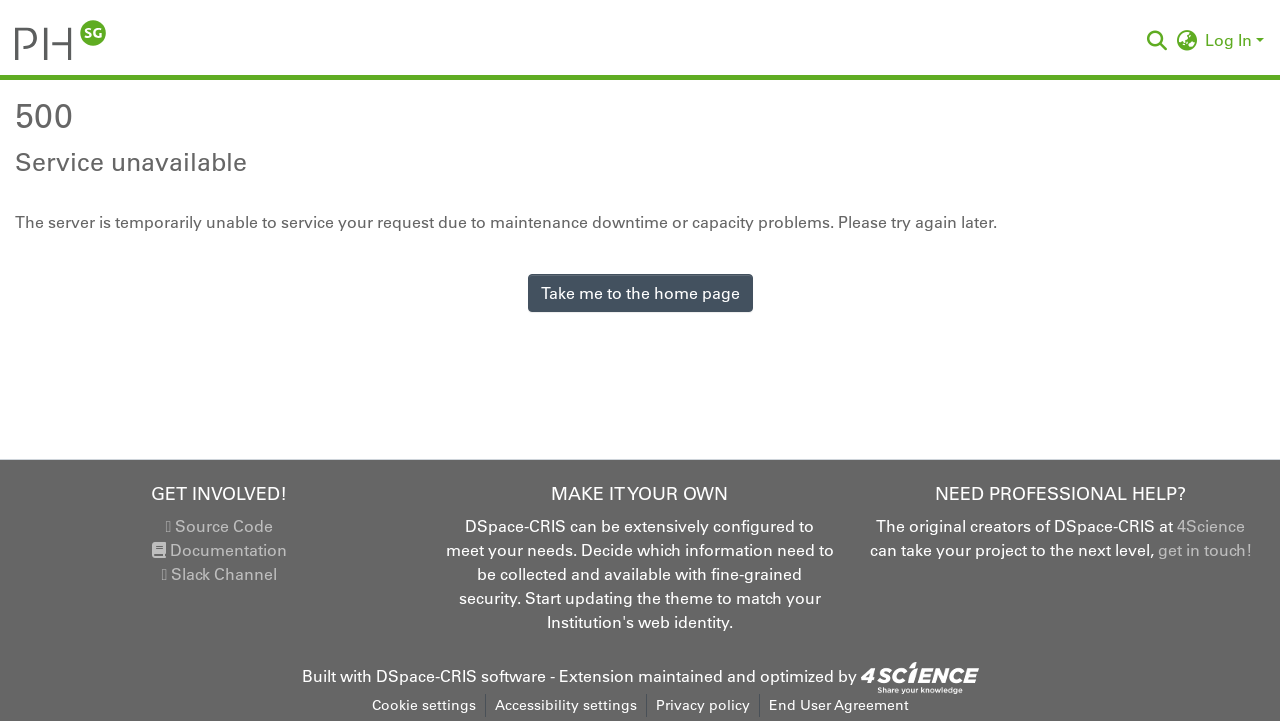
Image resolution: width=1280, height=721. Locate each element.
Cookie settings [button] (424, 705)
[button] (60, 40)
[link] (920, 676)
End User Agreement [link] (839, 705)
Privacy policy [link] (703, 705)
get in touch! (1205, 550)
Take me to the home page (640, 293)
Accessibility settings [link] (566, 705)
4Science (1211, 526)
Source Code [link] (219, 526)
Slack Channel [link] (219, 574)
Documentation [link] (219, 550)
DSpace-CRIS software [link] (461, 676)
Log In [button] (1230, 40)
